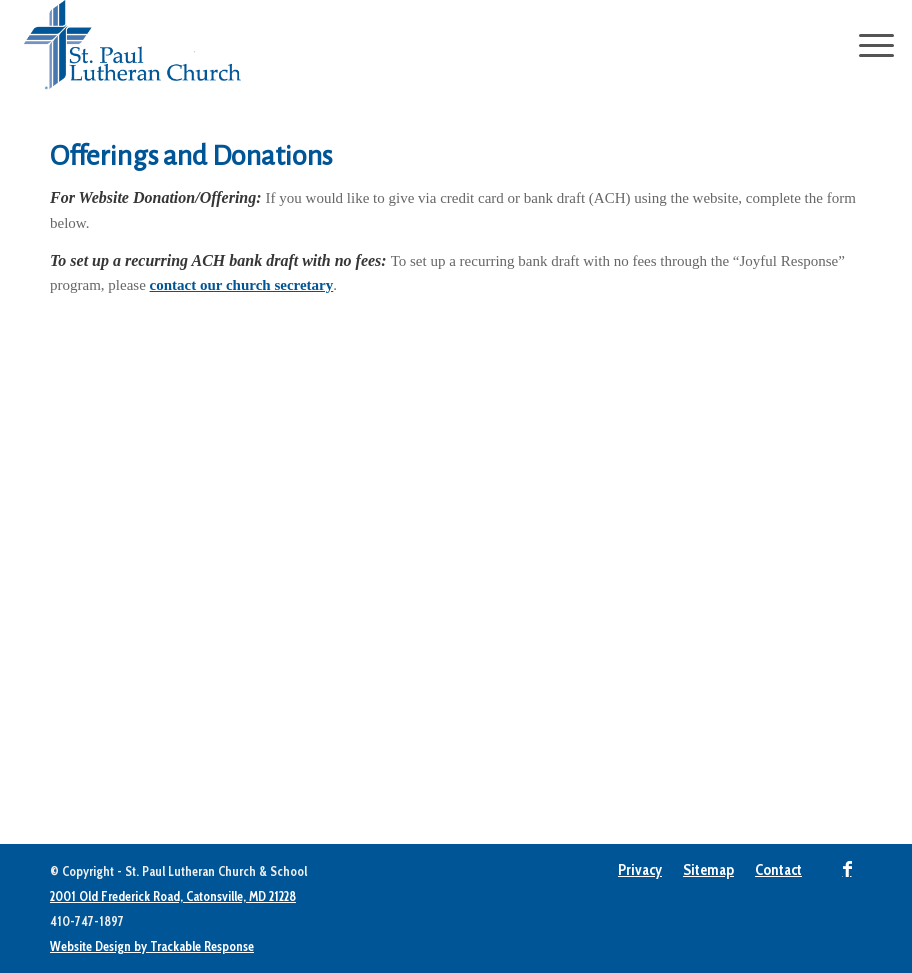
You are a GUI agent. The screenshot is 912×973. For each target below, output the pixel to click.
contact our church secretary (242, 285)
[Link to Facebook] (847, 869)
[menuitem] (640, 870)
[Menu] (866, 45)
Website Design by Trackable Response (152, 946)
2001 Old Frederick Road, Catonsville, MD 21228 (173, 896)
